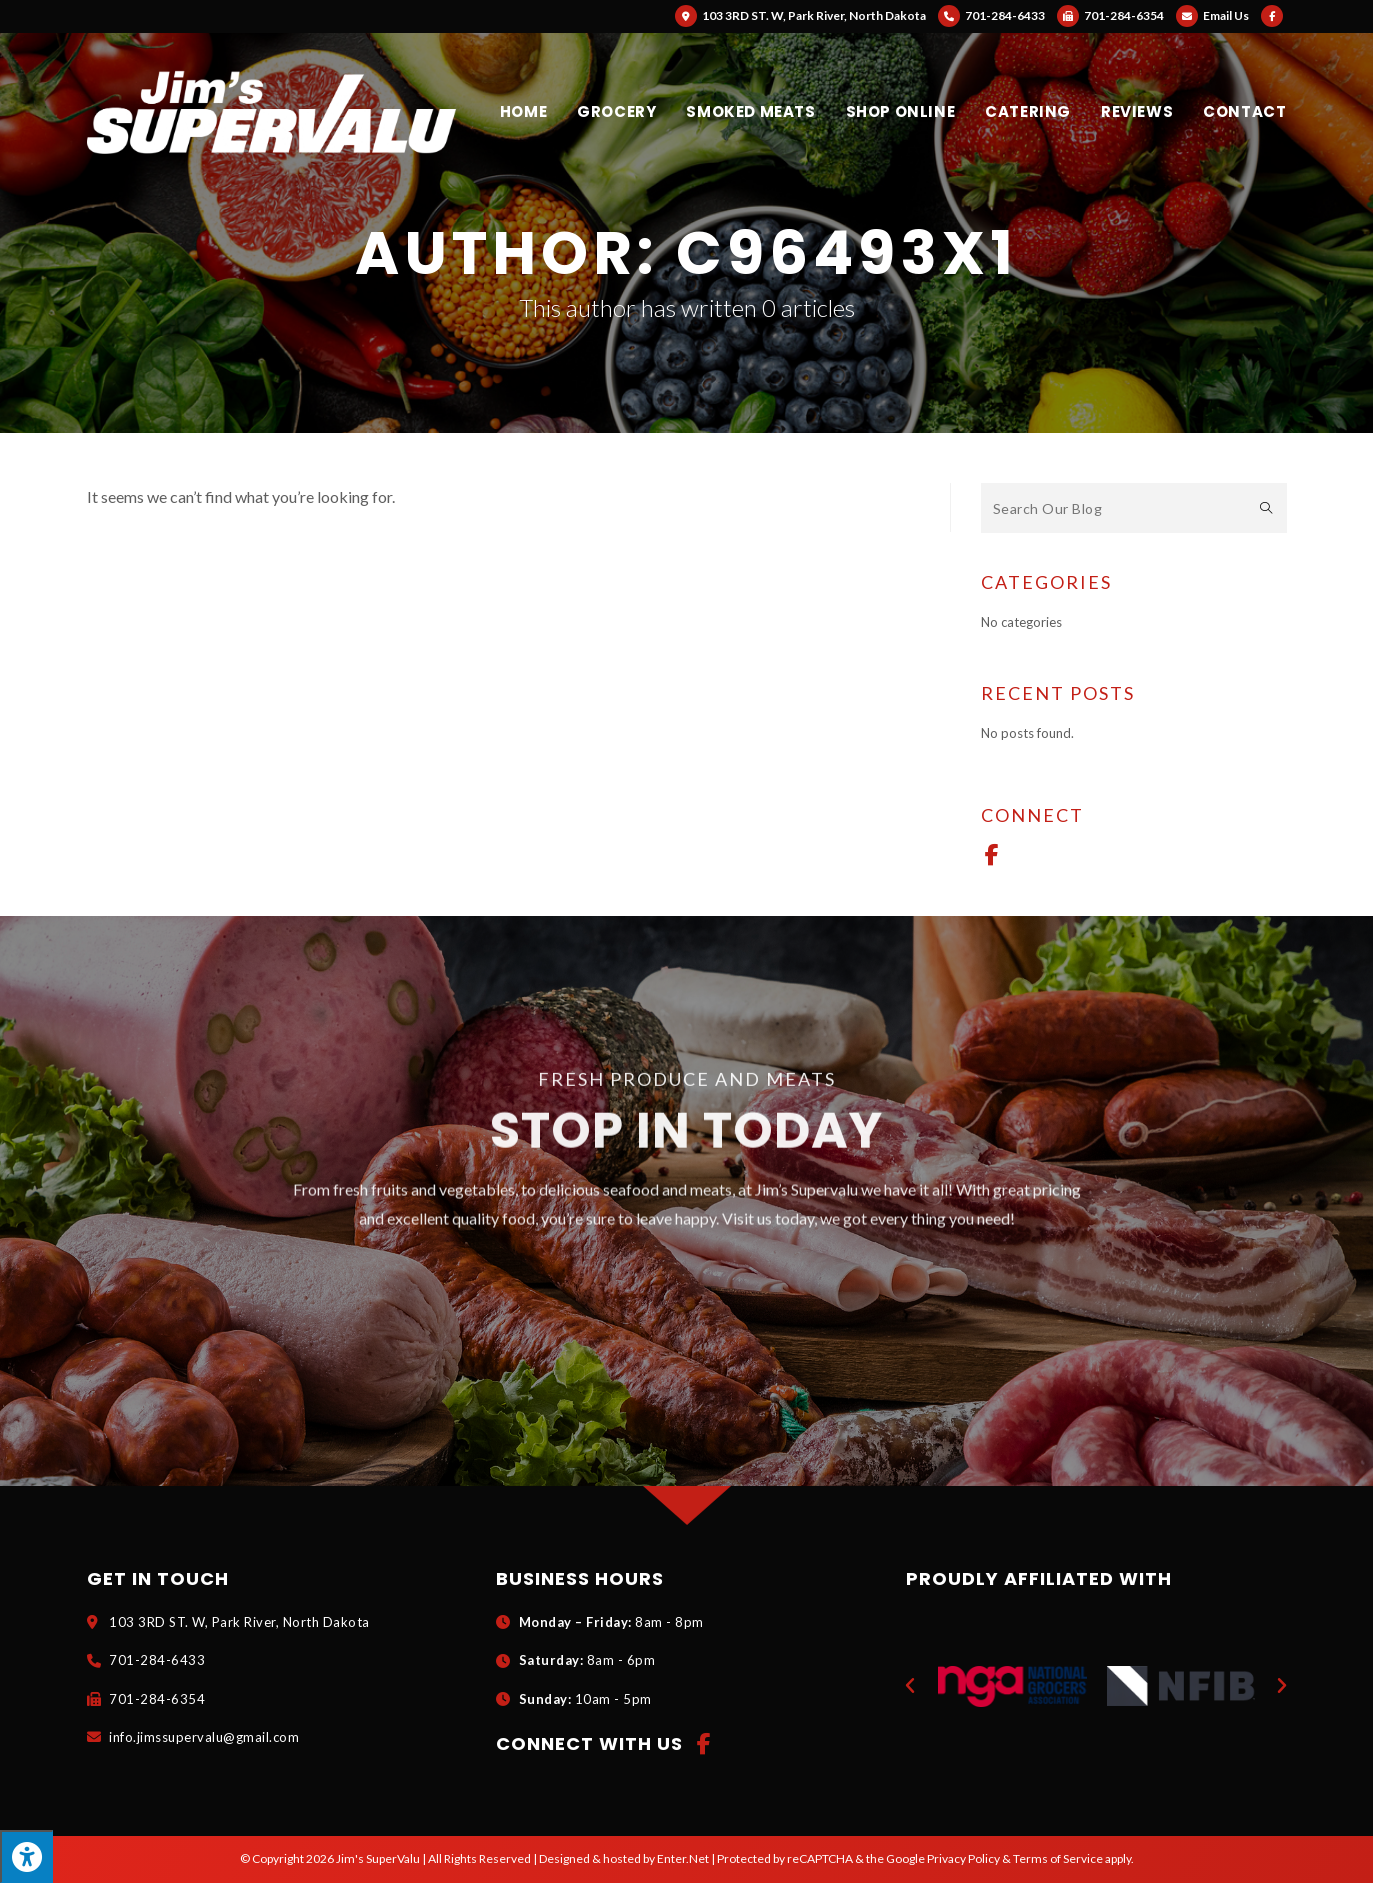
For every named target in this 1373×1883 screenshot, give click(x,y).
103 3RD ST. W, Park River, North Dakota (800, 15)
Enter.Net (683, 1858)
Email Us (1212, 15)
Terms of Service (1058, 1858)
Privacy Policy (963, 1858)
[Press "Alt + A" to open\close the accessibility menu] (26, 1856)
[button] (910, 1686)
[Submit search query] (1267, 508)
